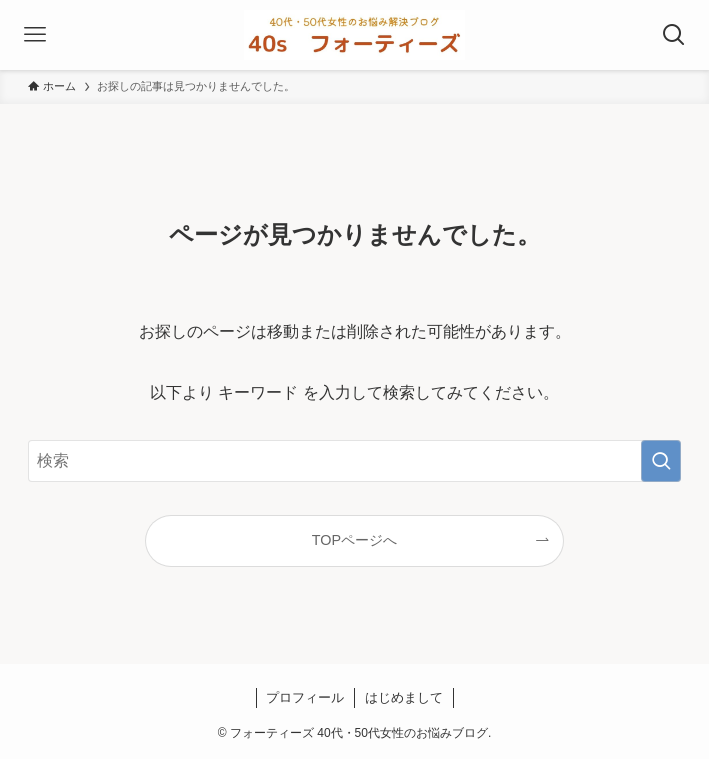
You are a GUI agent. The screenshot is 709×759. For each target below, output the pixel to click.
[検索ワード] (354, 461)
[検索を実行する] (661, 461)
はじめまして (404, 697)
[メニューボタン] (35, 35)
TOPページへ (354, 540)
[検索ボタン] (674, 35)
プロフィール (305, 697)
